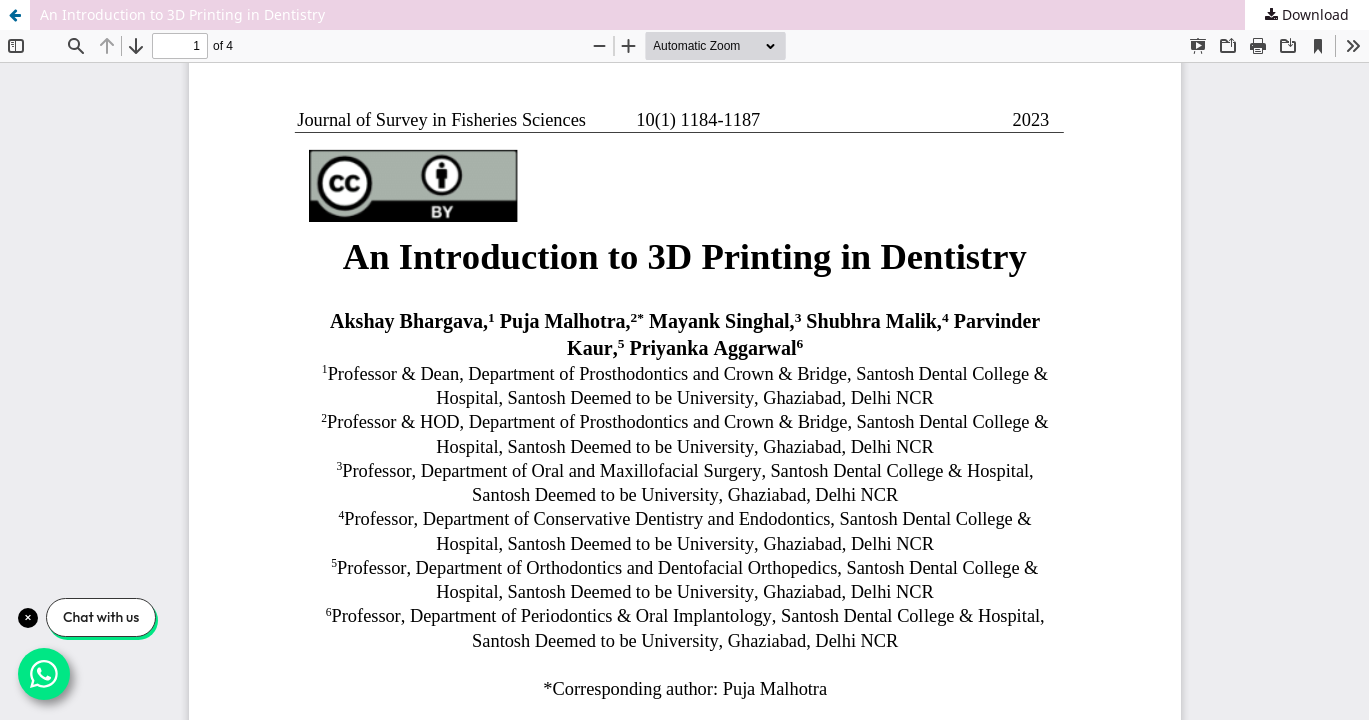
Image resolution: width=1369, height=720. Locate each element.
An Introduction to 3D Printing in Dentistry (182, 14)
